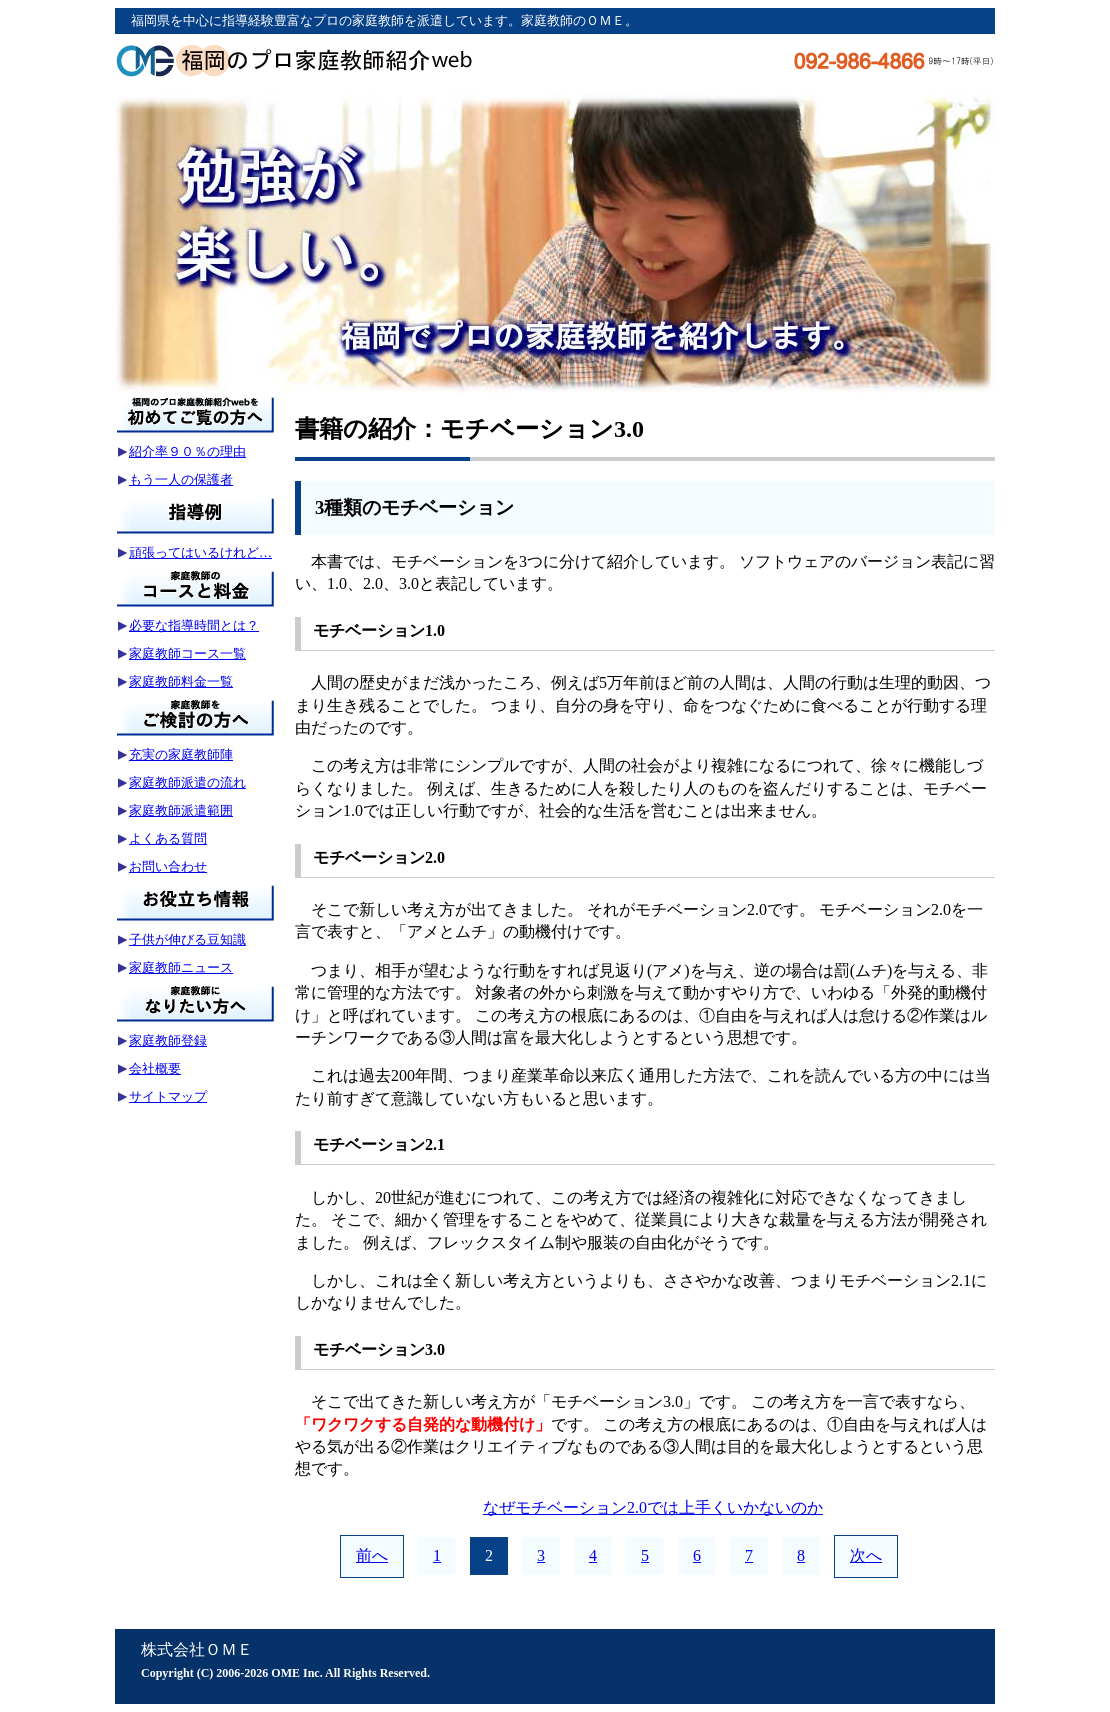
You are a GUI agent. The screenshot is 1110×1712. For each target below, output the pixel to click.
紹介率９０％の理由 (187, 451)
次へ (866, 1555)
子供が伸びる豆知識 (187, 939)
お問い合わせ (168, 866)
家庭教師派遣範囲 (181, 810)
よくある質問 (168, 838)
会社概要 (155, 1068)
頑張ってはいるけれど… (200, 552)
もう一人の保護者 (181, 479)
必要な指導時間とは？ (194, 625)
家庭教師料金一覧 (181, 681)
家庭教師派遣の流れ (187, 782)
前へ (372, 1555)
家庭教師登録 (168, 1040)
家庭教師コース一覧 (187, 653)
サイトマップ (168, 1096)
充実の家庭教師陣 (181, 754)
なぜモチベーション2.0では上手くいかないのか (653, 1507)
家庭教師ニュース (181, 967)
